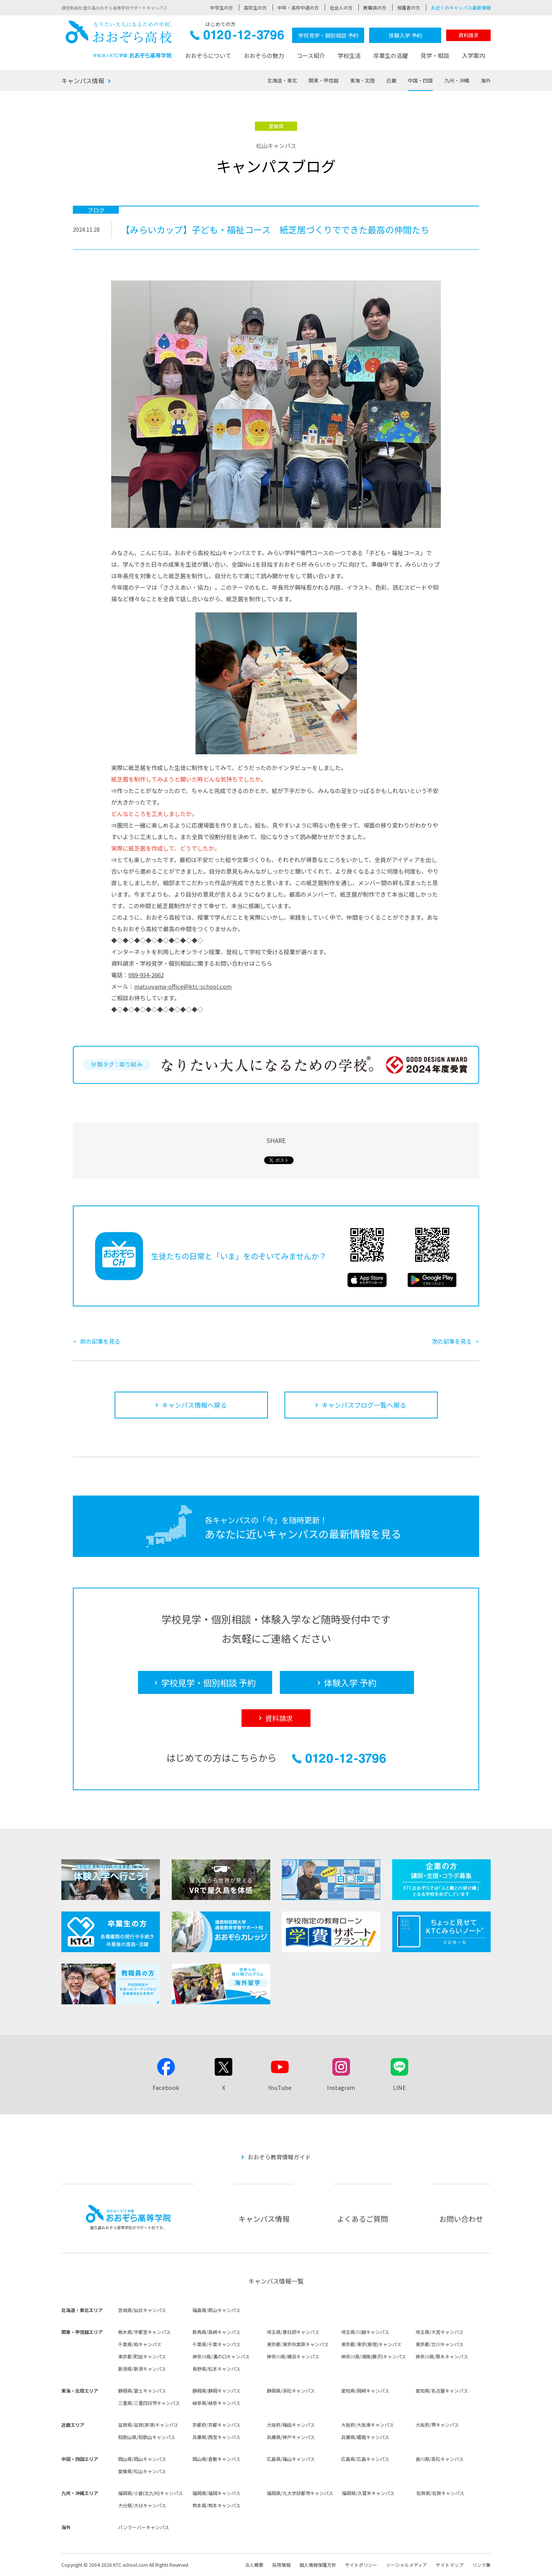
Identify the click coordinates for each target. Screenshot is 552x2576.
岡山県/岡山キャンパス (142, 2459)
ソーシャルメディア (406, 2564)
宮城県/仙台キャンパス (142, 2310)
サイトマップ (449, 2564)
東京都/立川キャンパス (439, 2344)
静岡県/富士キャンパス (142, 2390)
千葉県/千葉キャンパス (216, 2344)
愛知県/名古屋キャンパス (442, 2390)
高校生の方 (255, 7)
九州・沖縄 (456, 80)
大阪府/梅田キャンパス (291, 2424)
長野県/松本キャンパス (216, 2368)
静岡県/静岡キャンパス (216, 2390)
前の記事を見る (100, 1341)
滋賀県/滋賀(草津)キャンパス (148, 2424)
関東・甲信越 (323, 80)
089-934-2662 (146, 975)
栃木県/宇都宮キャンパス (144, 2332)
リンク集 (481, 2564)
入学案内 (473, 55)
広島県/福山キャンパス (291, 2459)
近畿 (391, 80)
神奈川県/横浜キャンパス (293, 2356)
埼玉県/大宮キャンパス (439, 2332)
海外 (486, 80)
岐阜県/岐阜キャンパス (216, 2403)
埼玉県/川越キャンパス (365, 2332)
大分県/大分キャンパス (142, 2505)
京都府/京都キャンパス (216, 2424)
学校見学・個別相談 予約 (328, 35)
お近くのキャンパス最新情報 (461, 7)
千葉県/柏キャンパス (139, 2344)
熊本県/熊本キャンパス (216, 2505)
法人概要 (254, 2564)
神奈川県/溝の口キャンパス (221, 2356)
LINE (399, 2087)
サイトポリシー (361, 2564)
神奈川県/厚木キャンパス (442, 2356)
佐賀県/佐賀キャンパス (440, 2493)
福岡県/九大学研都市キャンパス (300, 2493)
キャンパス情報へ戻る (194, 1405)
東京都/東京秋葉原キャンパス (298, 2344)
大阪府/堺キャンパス (437, 2424)
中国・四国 (420, 80)
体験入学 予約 (405, 35)
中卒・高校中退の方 (298, 7)
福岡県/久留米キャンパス (368, 2493)
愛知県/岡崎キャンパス (365, 2390)
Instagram (341, 2087)
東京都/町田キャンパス (142, 2356)
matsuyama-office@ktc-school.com (183, 986)
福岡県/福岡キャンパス (216, 2493)
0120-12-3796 (237, 37)
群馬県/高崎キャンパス (216, 2332)
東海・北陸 (362, 80)
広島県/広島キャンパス (365, 2459)
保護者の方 (408, 7)
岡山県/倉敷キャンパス (216, 2459)
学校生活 (349, 55)
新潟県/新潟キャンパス (142, 2368)
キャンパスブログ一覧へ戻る (364, 1405)
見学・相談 (435, 55)
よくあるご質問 (362, 2218)
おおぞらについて (208, 55)
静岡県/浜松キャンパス (291, 2390)
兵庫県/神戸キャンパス (291, 2437)
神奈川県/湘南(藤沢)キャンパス (373, 2356)
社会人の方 (341, 7)
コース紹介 (311, 55)
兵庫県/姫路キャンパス (365, 2437)
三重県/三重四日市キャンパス (149, 2403)
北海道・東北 (282, 80)
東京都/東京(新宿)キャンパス (371, 2344)
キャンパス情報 (82, 80)
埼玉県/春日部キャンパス (293, 2332)
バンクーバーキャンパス (143, 2527)
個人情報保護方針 (317, 2564)
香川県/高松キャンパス (439, 2459)
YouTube (280, 2087)
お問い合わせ (461, 2218)
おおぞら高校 (118, 39)
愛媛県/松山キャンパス (142, 2471)
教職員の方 (374, 7)
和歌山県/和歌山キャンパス (146, 2437)
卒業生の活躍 (390, 55)
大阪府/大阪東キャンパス (367, 2424)
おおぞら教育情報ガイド (279, 2157)
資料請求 (468, 35)
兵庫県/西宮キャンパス (216, 2437)
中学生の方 (221, 7)
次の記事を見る (452, 1341)
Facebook (166, 2087)
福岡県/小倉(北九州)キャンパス (150, 2493)
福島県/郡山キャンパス (216, 2310)
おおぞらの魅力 (264, 55)
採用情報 (281, 2564)
